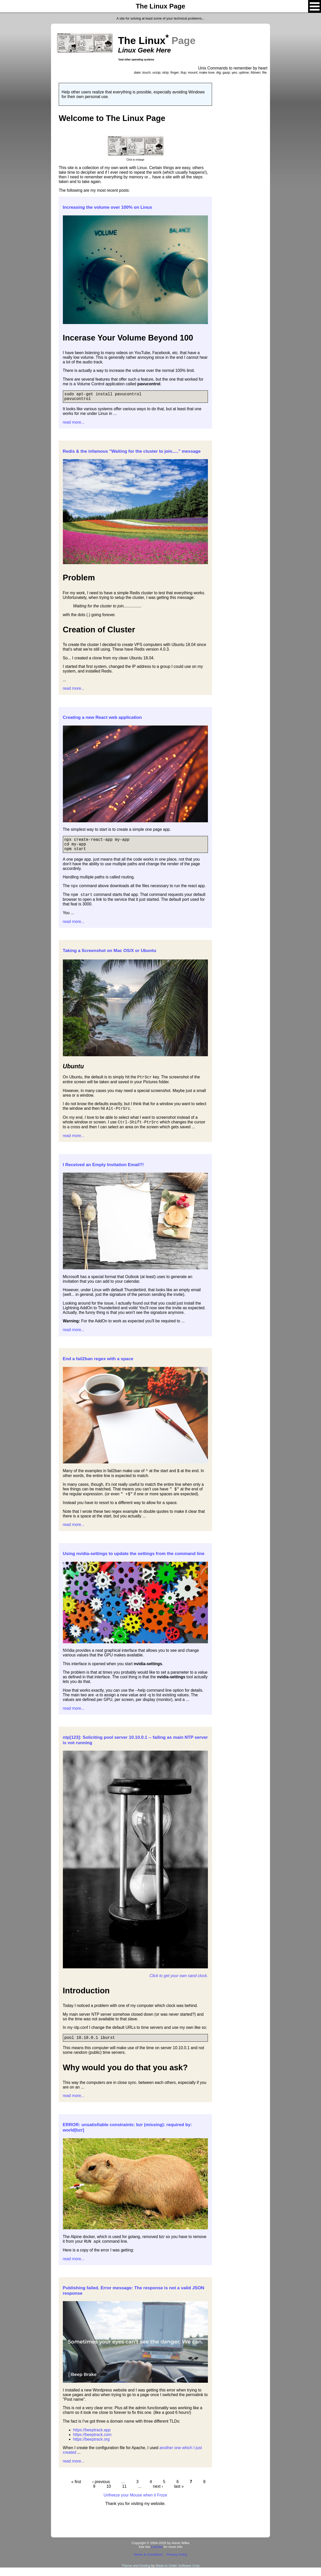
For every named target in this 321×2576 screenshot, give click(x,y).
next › (158, 2495)
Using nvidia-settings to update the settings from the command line (134, 1561)
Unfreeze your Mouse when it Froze (135, 2503)
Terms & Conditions (148, 2563)
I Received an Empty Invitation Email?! (103, 1172)
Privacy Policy (176, 2563)
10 (108, 2495)
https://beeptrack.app (92, 2438)
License (157, 2555)
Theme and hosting (136, 2574)
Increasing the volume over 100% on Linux (107, 207)
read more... (74, 424)
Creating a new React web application (102, 719)
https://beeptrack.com (92, 2443)
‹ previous (101, 2490)
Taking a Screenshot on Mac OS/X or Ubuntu (109, 955)
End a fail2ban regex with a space (98, 1366)
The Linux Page (160, 6)
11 (124, 2495)
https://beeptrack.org (91, 2448)
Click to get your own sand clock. (178, 1983)
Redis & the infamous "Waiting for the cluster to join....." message (132, 453)
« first (76, 2490)
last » (179, 2495)
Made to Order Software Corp (178, 2574)
